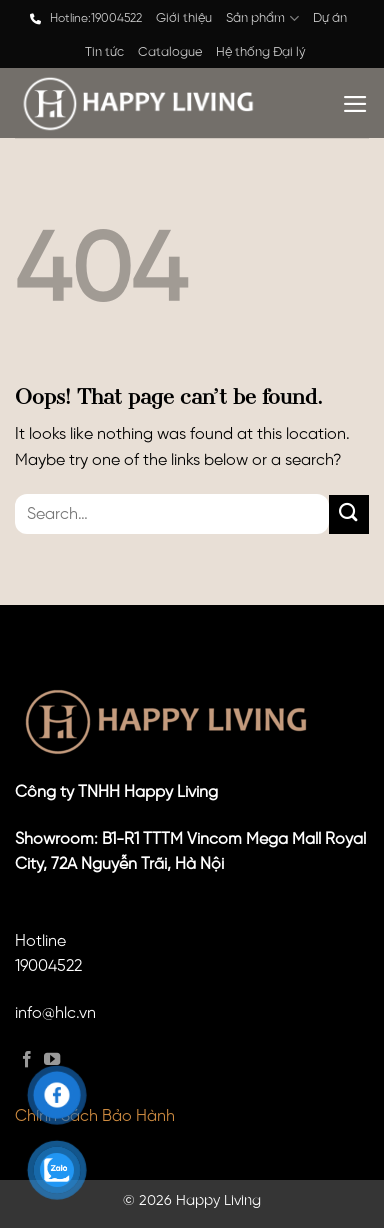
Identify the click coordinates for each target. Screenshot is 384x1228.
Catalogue (170, 52)
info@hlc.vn (55, 1013)
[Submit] (349, 514)
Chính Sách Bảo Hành (95, 1116)
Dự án (330, 18)
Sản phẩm (262, 18)
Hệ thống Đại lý (261, 52)
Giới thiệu (184, 18)
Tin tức (104, 52)
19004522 (48, 966)
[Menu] (355, 104)
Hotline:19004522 (96, 18)
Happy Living (218, 1201)
